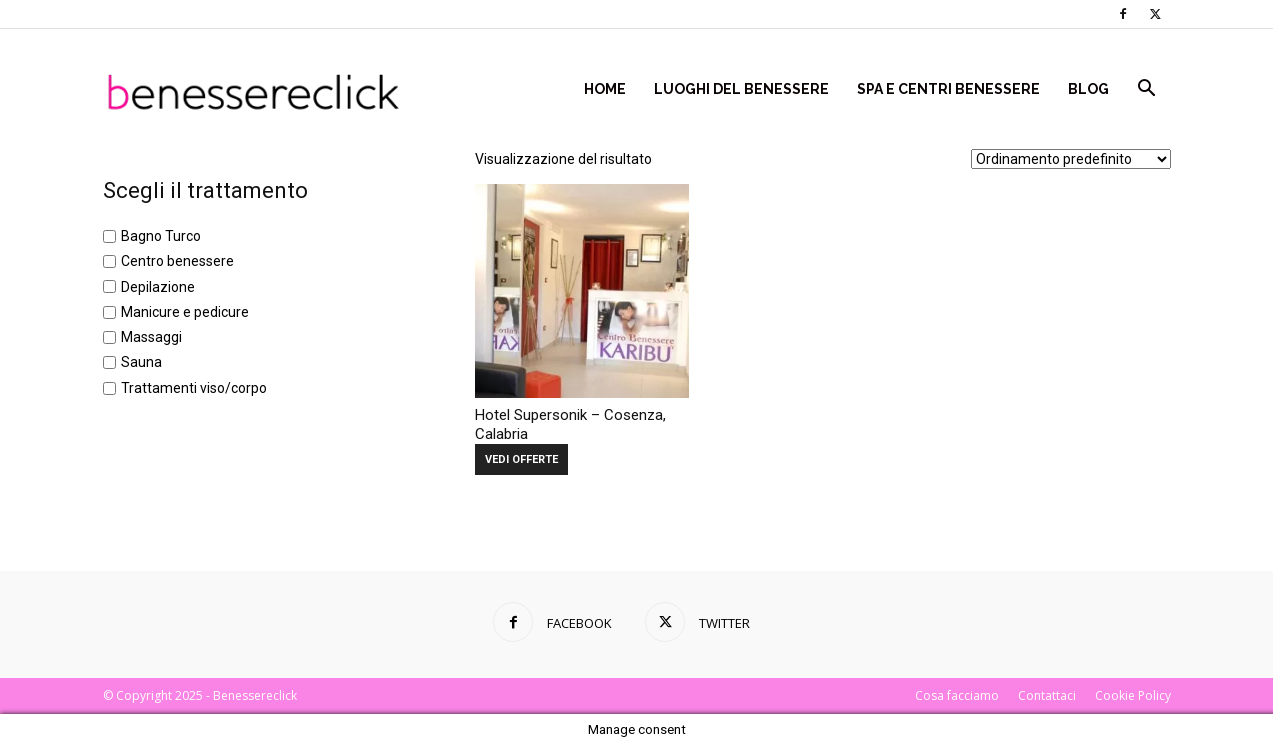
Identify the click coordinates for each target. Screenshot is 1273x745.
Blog (1088, 89)
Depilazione (158, 287)
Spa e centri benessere (948, 89)
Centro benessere (177, 262)
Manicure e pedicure (185, 312)
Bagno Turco (161, 236)
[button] (1147, 90)
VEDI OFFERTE (521, 459)
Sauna (141, 363)
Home (605, 89)
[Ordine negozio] (1071, 159)
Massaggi (151, 337)
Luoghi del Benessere (741, 89)
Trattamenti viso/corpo (194, 388)
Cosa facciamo (957, 695)
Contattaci (1047, 695)
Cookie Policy (1133, 695)
